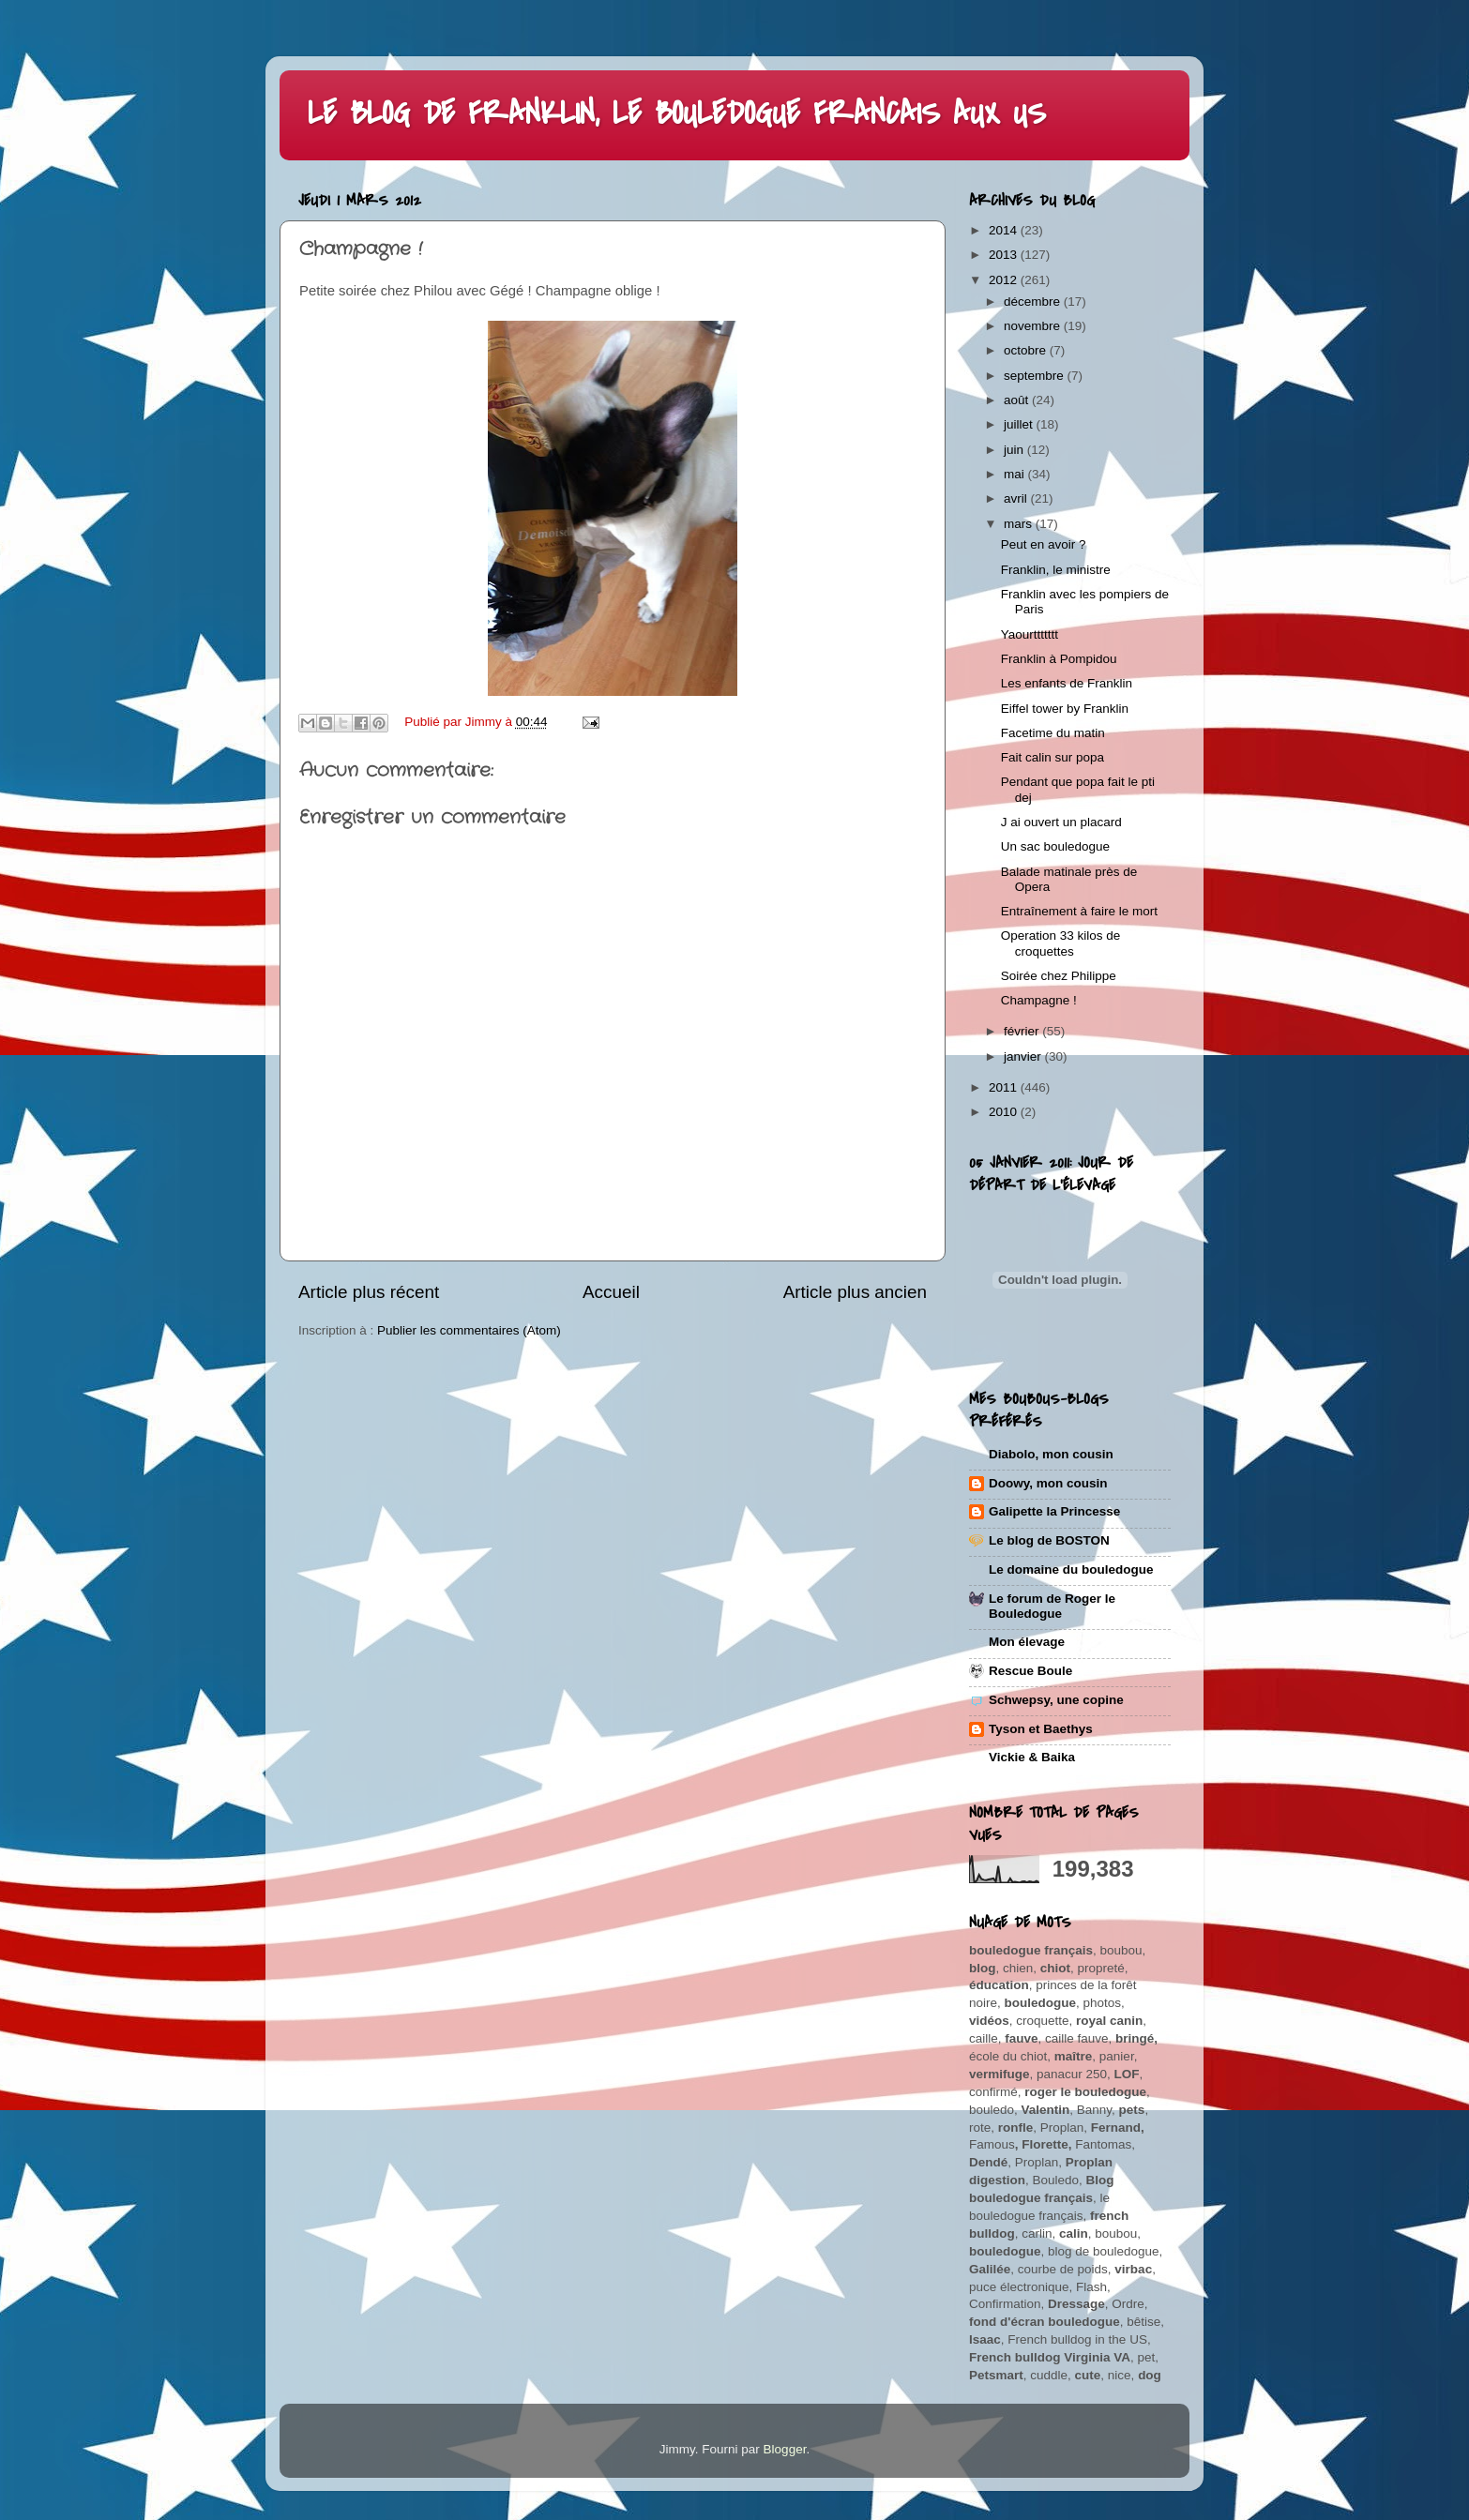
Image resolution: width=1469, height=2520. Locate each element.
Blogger (785, 2449)
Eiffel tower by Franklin (1064, 709)
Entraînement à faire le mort (1079, 911)
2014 (1005, 230)
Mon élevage (1027, 1642)
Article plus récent (368, 1292)
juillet (1020, 424)
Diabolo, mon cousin (1051, 1454)
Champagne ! (1039, 1000)
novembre (1034, 326)
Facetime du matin (1053, 733)
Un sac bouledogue (1055, 846)
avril (1017, 498)
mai (1016, 474)
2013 (1005, 255)
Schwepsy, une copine (1056, 1700)
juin (1015, 450)
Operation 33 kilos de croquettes (1061, 943)
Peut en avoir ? (1043, 544)
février (1023, 1031)
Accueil (611, 1292)
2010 (1005, 1112)
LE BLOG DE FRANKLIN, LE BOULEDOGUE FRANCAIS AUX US (677, 114)
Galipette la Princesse (1054, 1511)
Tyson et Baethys (1041, 1729)
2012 (1005, 280)
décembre (1034, 301)
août (1018, 400)
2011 (1005, 1087)
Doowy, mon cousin (1048, 1483)
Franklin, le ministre (1056, 570)
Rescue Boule (1030, 1671)
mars (1020, 524)
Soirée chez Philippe (1058, 976)
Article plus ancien (855, 1292)
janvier (1024, 1056)
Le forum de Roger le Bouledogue (1052, 1606)
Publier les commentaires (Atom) (469, 1330)
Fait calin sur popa (1052, 757)
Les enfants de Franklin (1066, 683)
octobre (1027, 350)
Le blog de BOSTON (1049, 1540)
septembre (1036, 376)
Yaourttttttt (1029, 634)
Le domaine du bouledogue (1071, 1569)
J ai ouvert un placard (1061, 822)
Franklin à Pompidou (1059, 659)
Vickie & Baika (1032, 1757)
